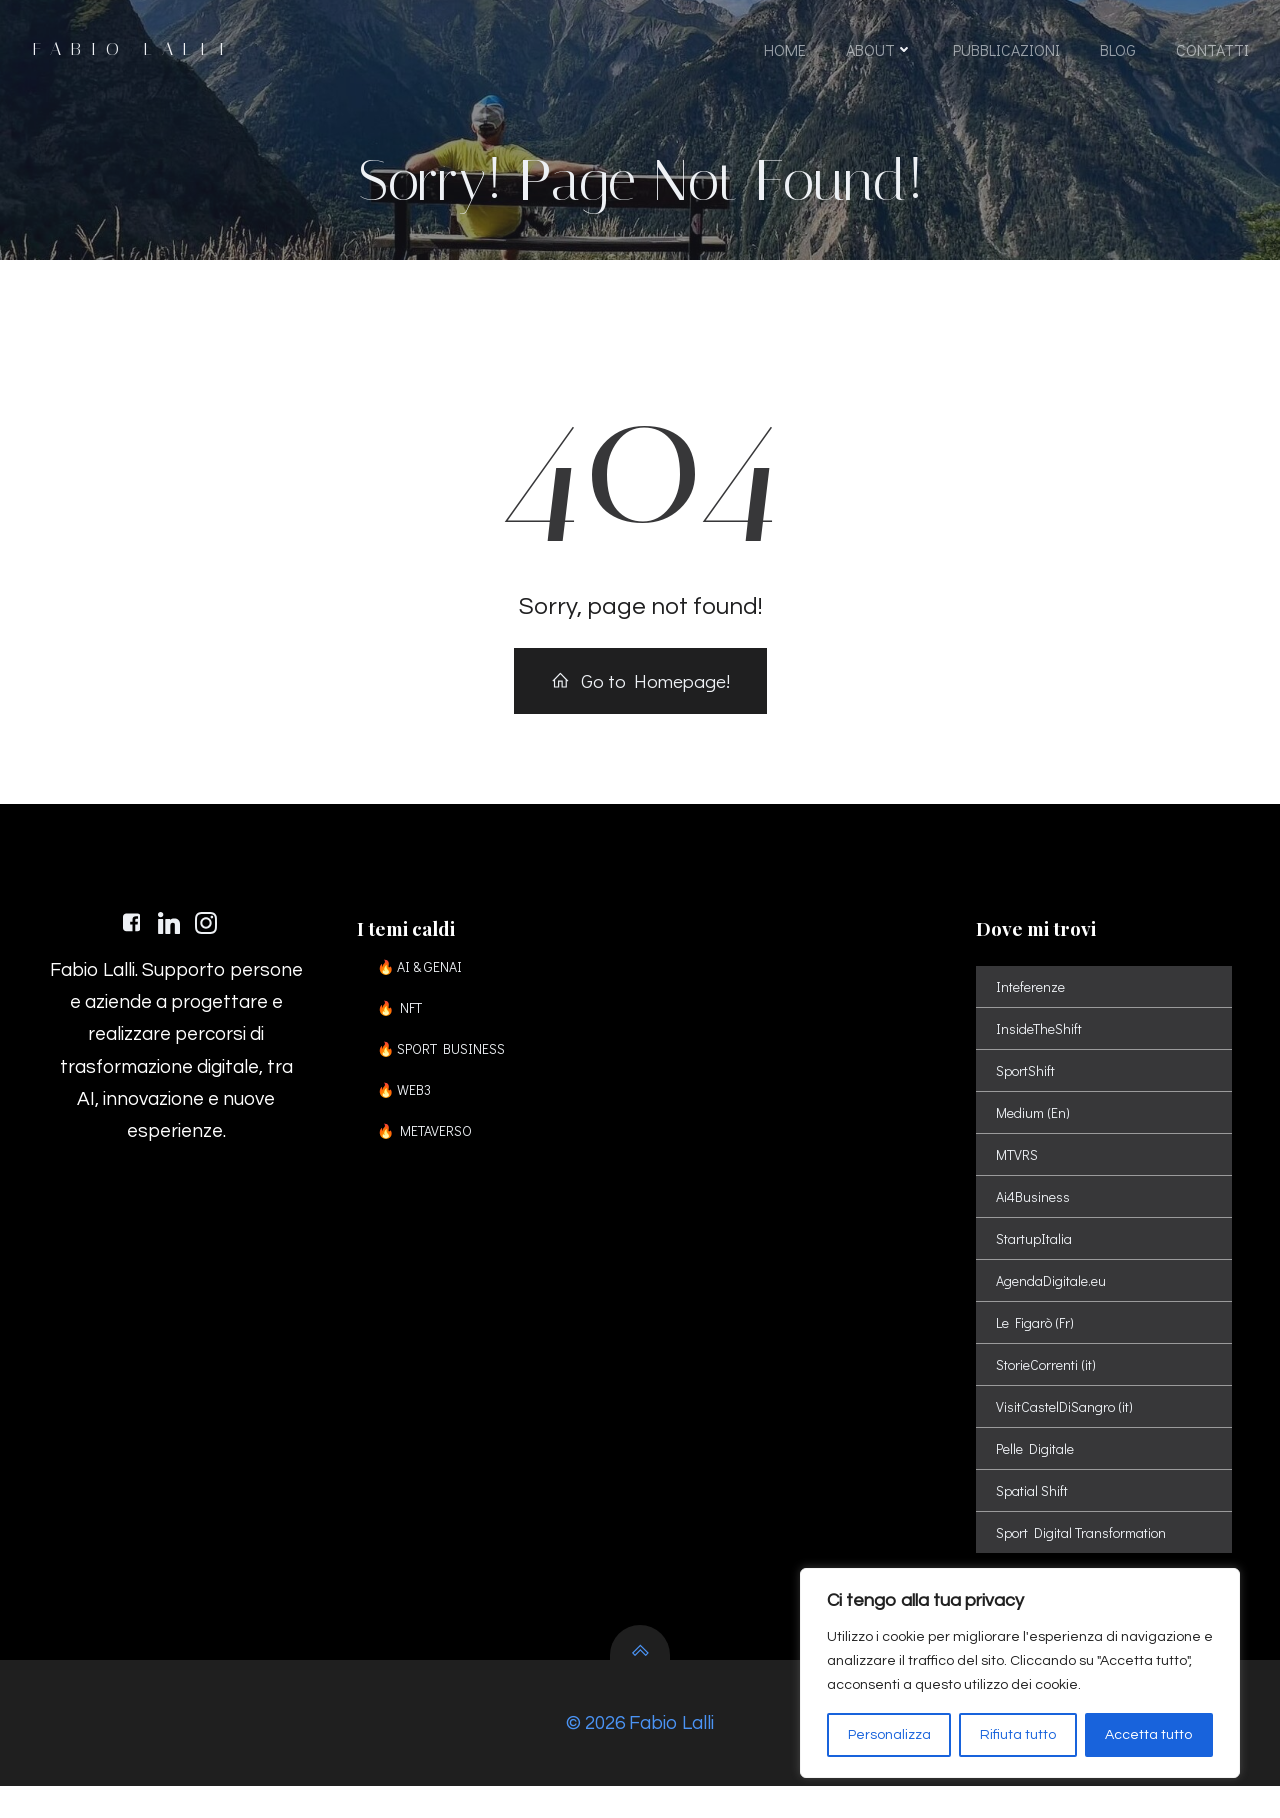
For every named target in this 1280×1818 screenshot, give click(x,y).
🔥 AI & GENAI (424, 986)
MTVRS (1019, 1174)
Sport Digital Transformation (1083, 1552)
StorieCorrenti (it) (1048, 1384)
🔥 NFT (404, 1027)
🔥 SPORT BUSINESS (446, 1068)
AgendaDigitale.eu (1053, 1300)
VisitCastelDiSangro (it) (1066, 1426)
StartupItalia (1036, 1258)
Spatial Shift (1034, 1510)
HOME (784, 52)
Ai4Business (1035, 1216)
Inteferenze (1032, 1006)
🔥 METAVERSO (429, 1150)
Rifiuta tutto (1018, 1735)
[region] (1020, 1673)
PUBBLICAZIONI (1005, 52)
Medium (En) (1035, 1132)
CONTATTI (1211, 52)
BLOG (1117, 52)
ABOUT (878, 52)
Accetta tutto (1148, 1735)
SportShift (1027, 1090)
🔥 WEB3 (409, 1109)
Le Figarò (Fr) (1037, 1342)
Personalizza (889, 1735)
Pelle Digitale (1037, 1468)
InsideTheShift (1041, 1048)
